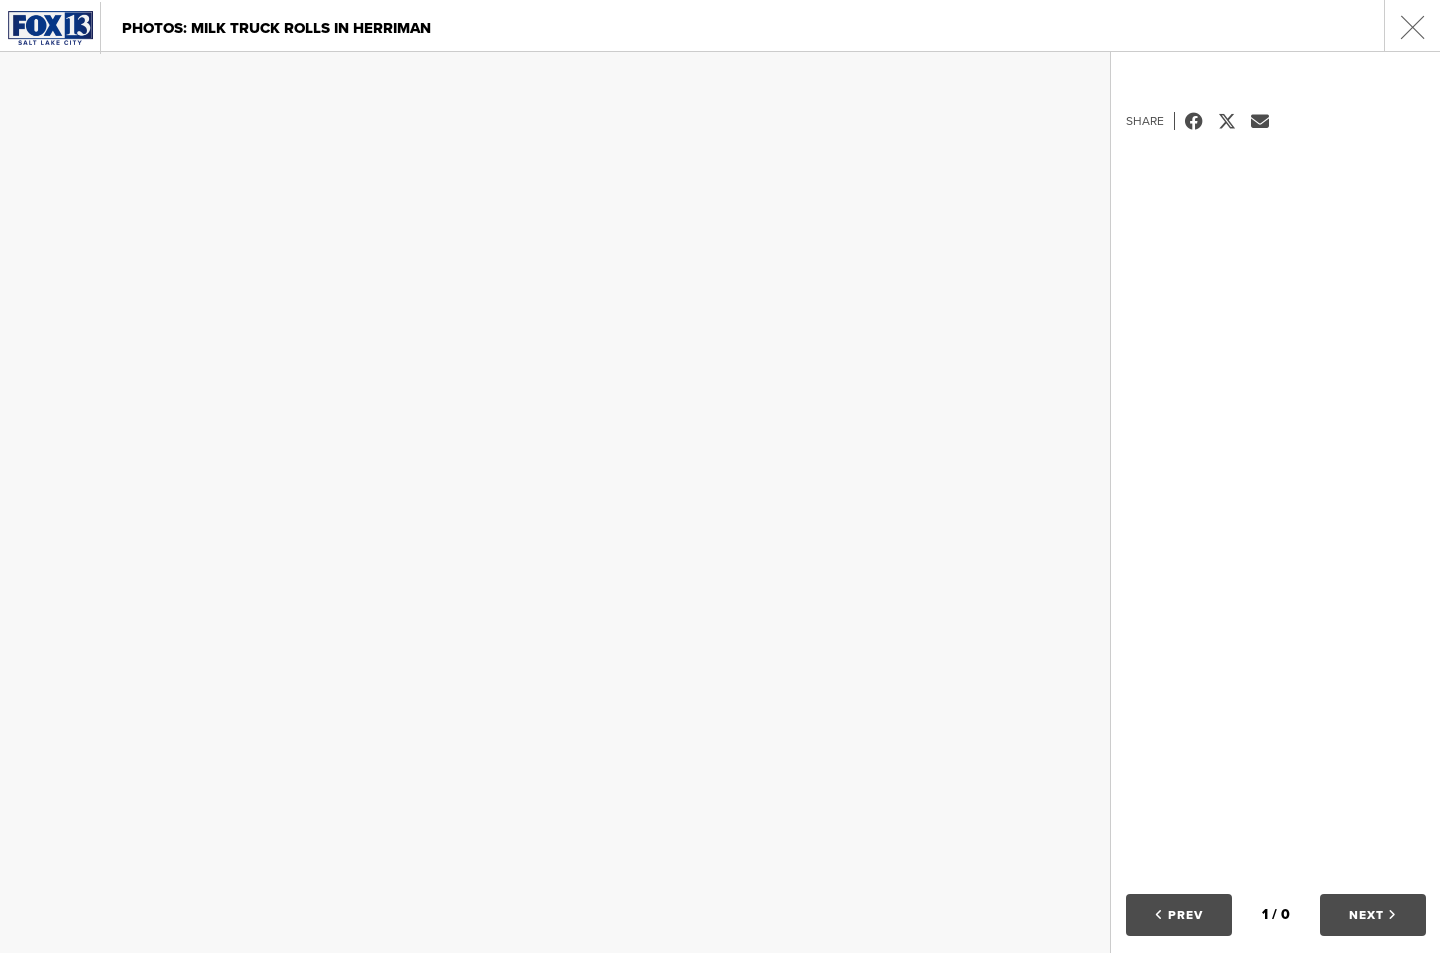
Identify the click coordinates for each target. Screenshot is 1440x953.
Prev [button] (1179, 915)
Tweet (1234, 121)
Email (1267, 121)
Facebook (1201, 121)
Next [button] (1373, 915)
